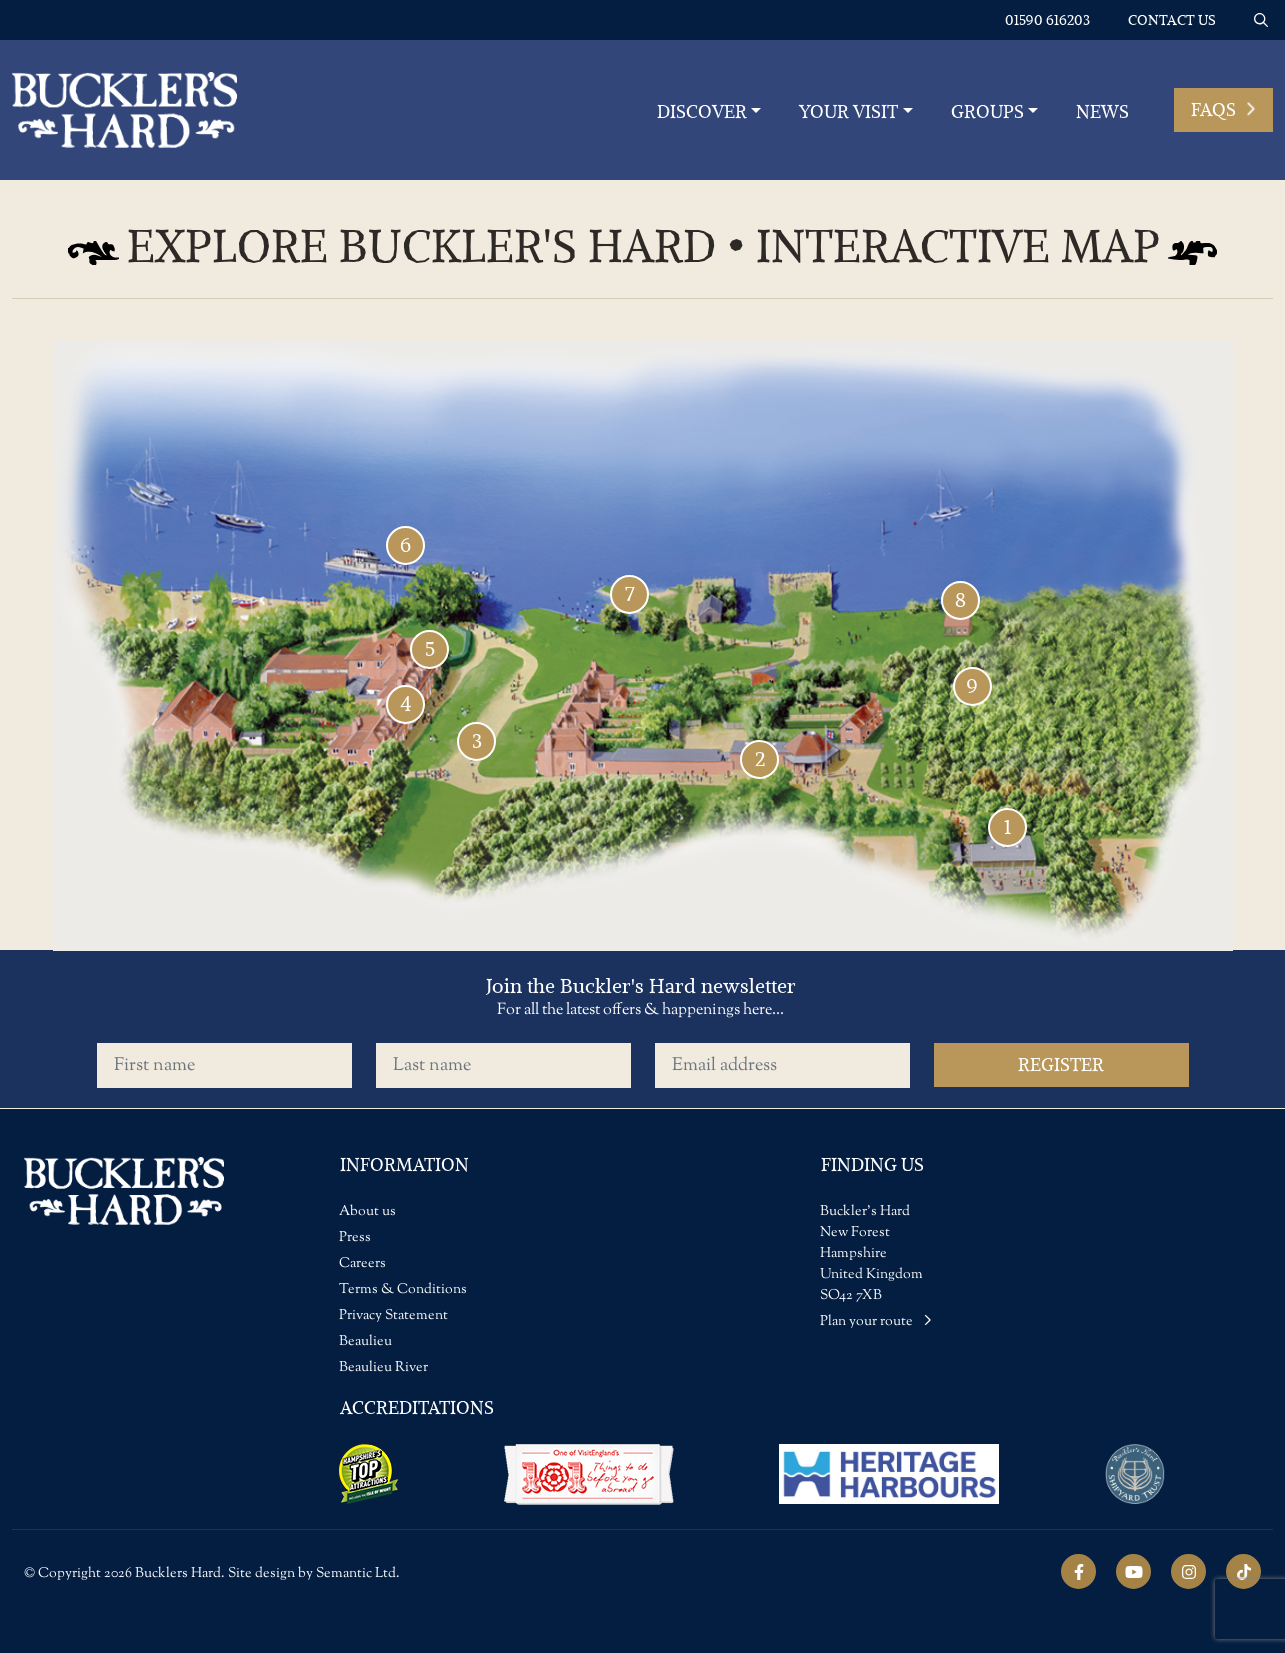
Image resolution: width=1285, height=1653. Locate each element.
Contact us (1172, 20)
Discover (702, 111)
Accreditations (417, 1407)
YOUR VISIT (848, 111)
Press (355, 1238)
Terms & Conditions (403, 1290)
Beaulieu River (383, 1368)
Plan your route (876, 1322)
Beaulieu (365, 1342)
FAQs (1223, 109)
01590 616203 (1047, 20)
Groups (987, 111)
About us (367, 1212)
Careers (362, 1264)
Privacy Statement (393, 1316)
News (1102, 111)
